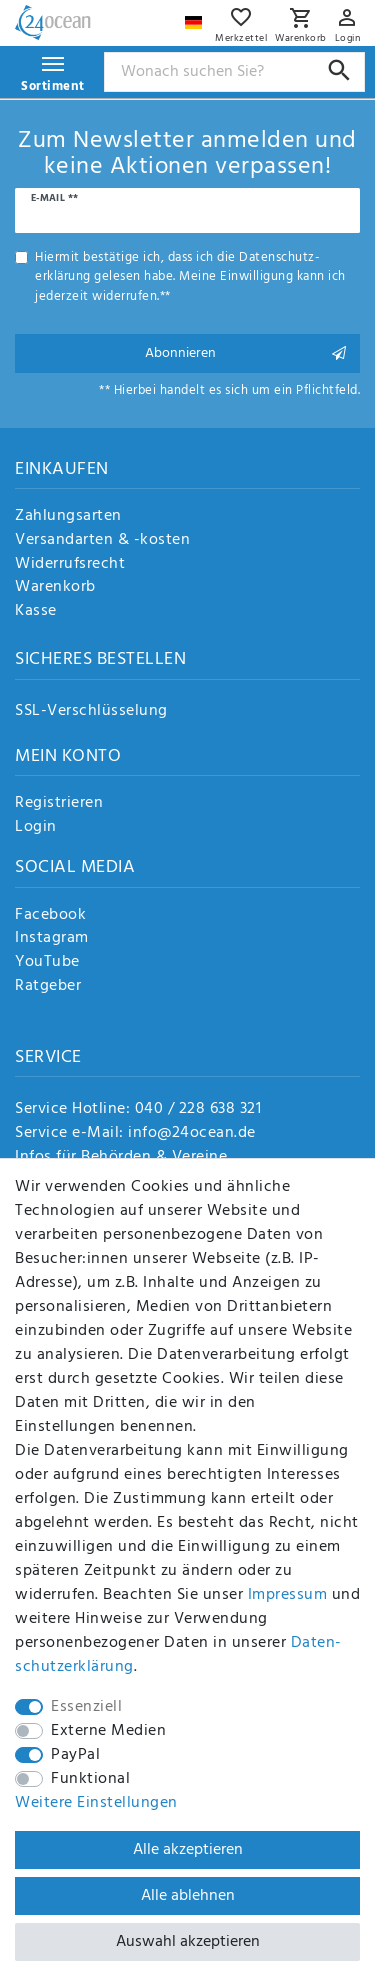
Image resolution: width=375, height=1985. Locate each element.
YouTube (47, 963)
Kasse (36, 612)
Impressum (288, 1595)
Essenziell (86, 1707)
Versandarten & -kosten (102, 541)
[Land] (196, 17)
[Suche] (339, 70)
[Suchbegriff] (235, 72)
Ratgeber (48, 987)
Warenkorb (55, 588)
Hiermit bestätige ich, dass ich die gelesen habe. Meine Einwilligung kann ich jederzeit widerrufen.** (190, 277)
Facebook (50, 916)
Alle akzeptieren (188, 1850)
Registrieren (59, 804)
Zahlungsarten (68, 517)
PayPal (75, 1755)
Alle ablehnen (188, 1896)
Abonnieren (245, 353)
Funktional (90, 1779)
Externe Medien (108, 1731)
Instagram (52, 939)
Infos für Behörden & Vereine (121, 1157)
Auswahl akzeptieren (188, 1942)
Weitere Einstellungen (96, 1803)
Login (36, 828)
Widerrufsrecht (70, 565)
